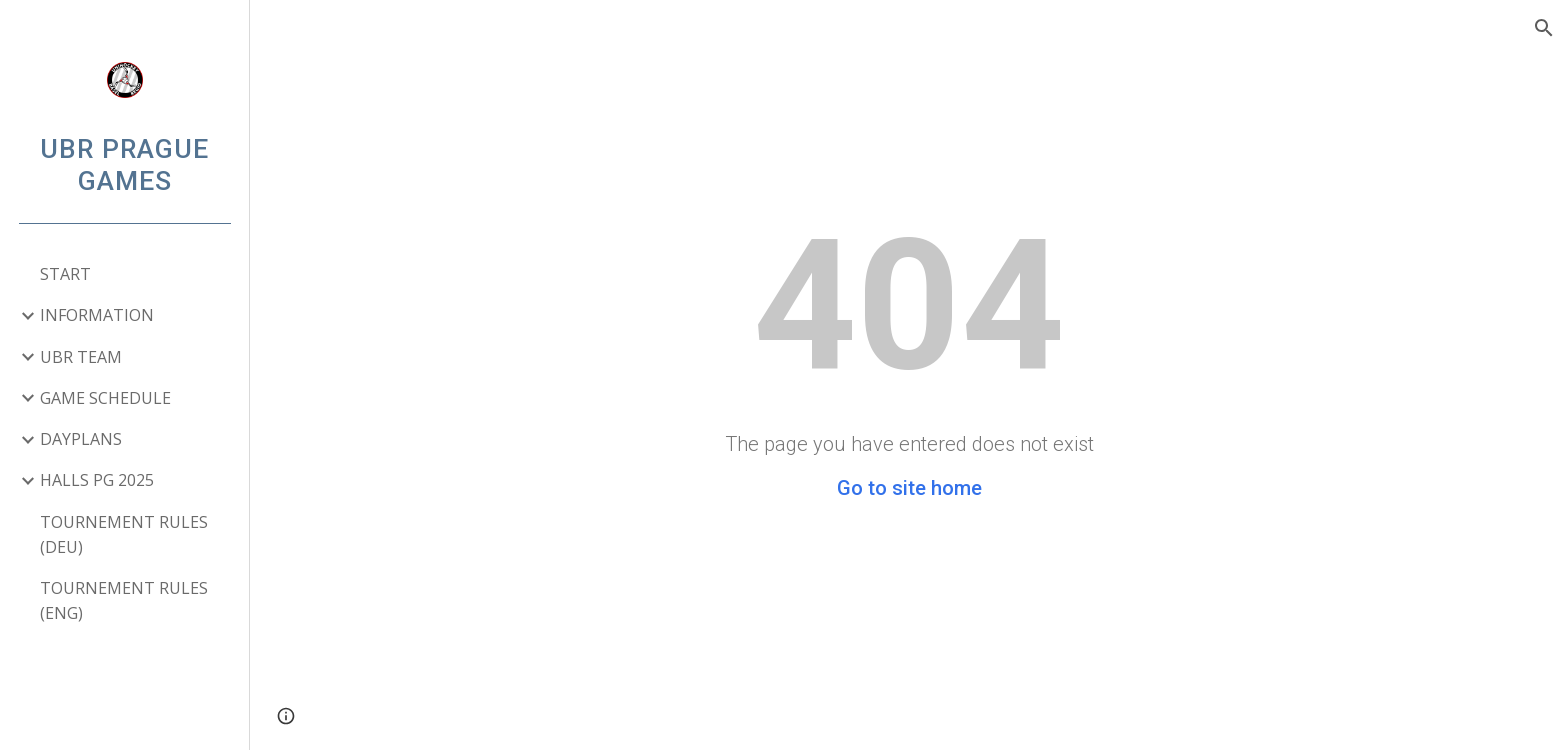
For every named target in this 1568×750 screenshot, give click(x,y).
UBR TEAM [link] (81, 357)
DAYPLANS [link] (81, 439)
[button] (1544, 28)
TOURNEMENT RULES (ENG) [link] (124, 600)
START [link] (65, 274)
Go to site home (909, 488)
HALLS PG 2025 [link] (97, 480)
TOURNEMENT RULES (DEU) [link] (124, 534)
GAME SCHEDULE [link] (105, 398)
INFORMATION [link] (97, 315)
